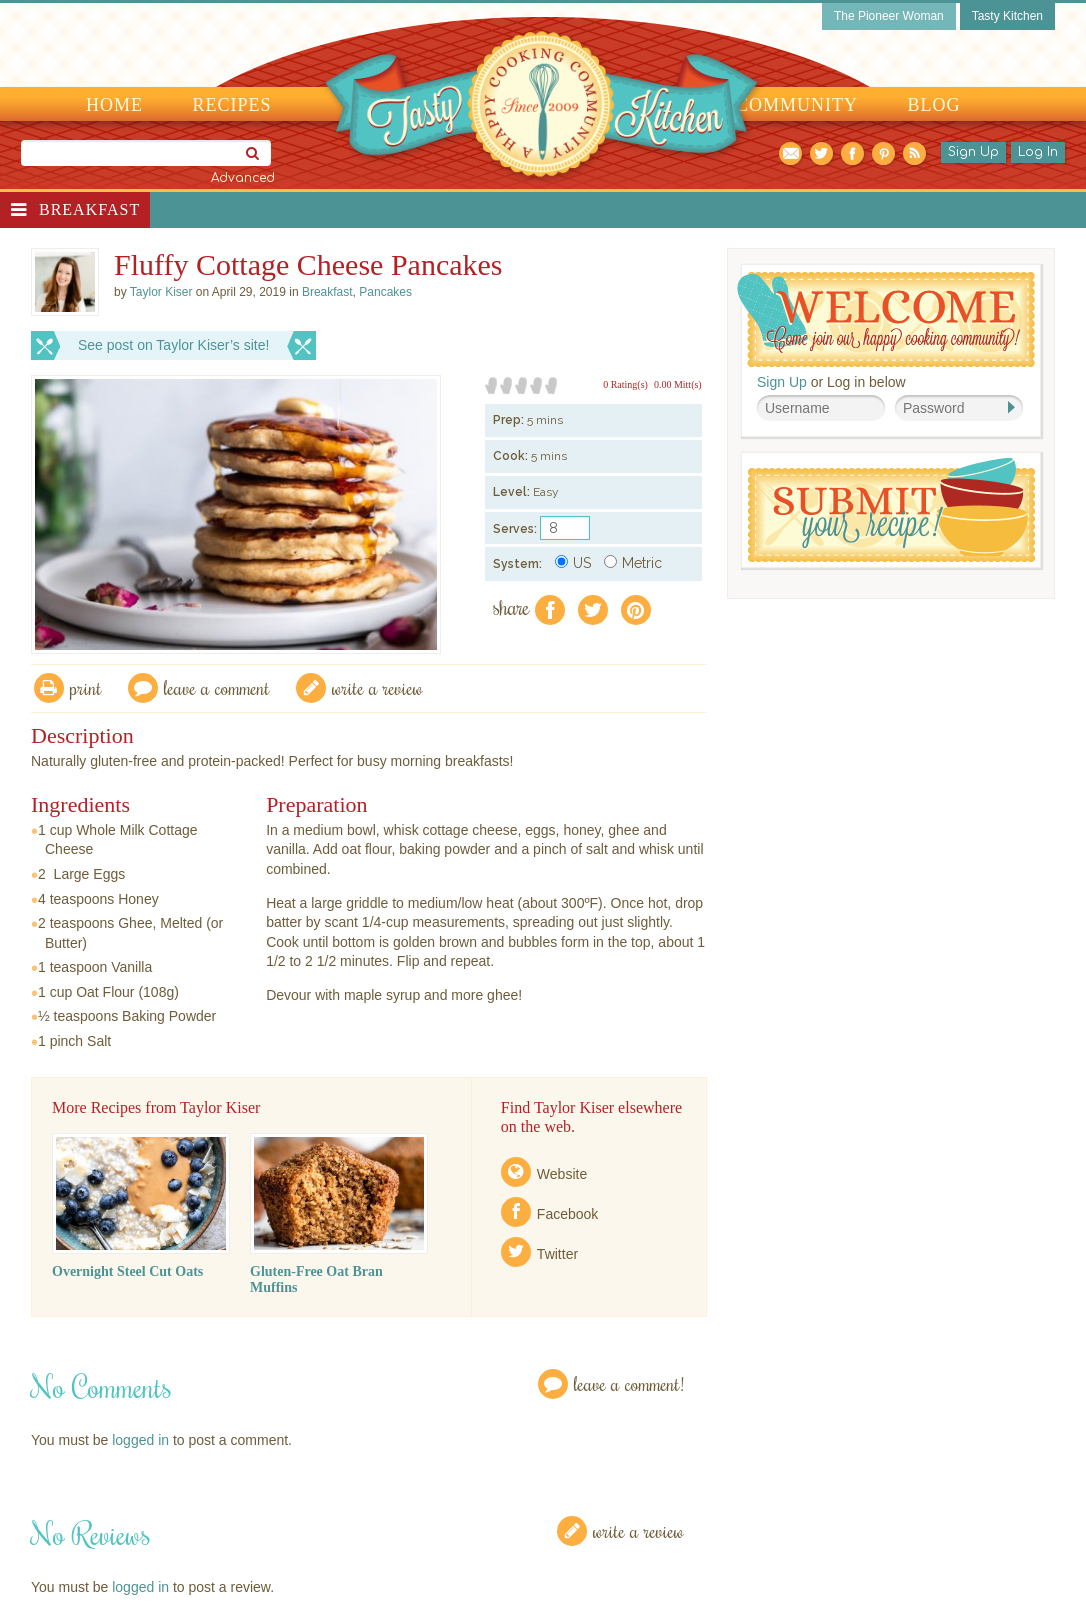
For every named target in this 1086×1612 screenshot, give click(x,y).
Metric (633, 563)
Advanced (243, 178)
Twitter (557, 1254)
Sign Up (973, 152)
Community (797, 105)
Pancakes (385, 292)
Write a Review (638, 1530)
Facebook (567, 1214)
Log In (1038, 152)
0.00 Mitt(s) (678, 384)
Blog (934, 105)
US (573, 563)
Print (86, 687)
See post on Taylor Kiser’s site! (173, 345)
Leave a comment (217, 687)
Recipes (232, 105)
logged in (140, 1440)
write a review (377, 687)
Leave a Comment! (629, 1383)
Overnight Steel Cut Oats (127, 1271)
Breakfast (89, 209)
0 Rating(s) (625, 384)
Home (114, 105)
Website (562, 1174)
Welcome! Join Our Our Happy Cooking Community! (886, 319)
